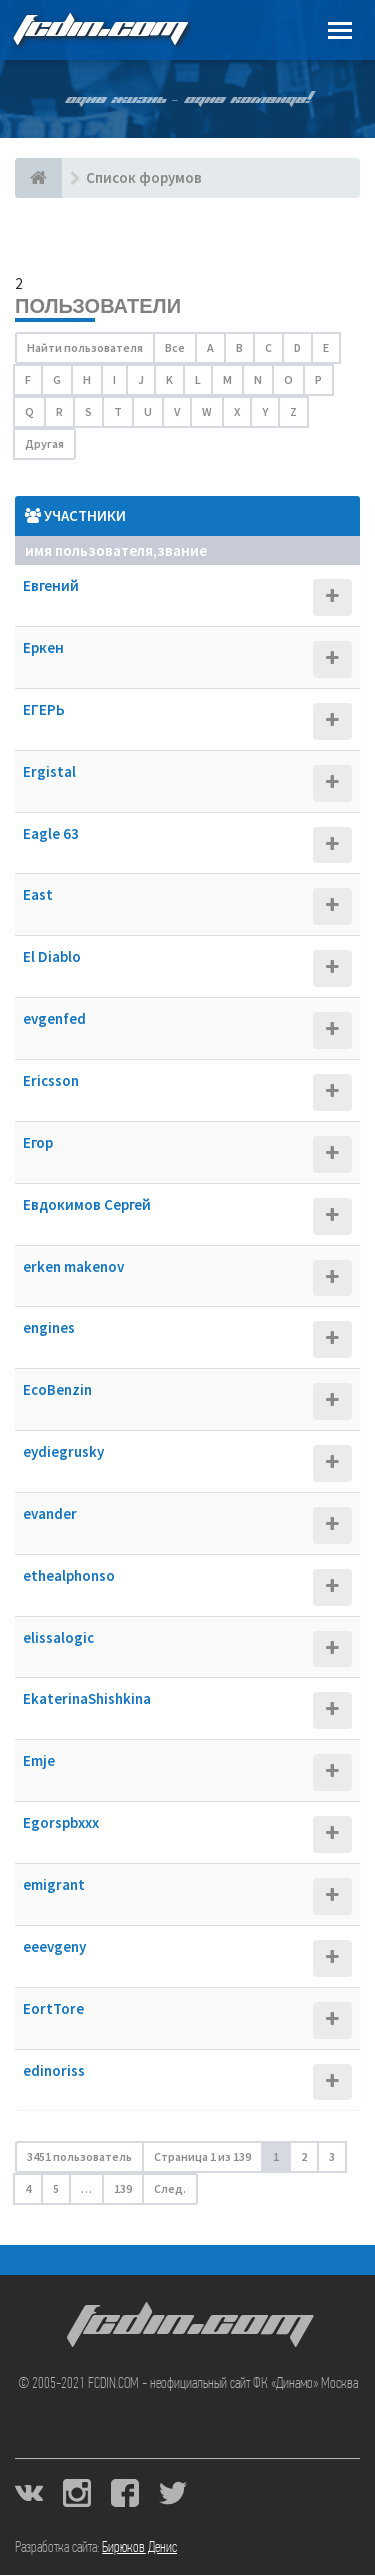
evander (50, 1513)
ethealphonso (69, 1575)
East (38, 894)
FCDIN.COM (99, 29)
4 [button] (28, 2188)
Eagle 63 (51, 833)
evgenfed (54, 1018)
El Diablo (52, 956)
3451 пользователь (79, 2156)
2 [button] (304, 2156)
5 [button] (56, 2188)
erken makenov (73, 1266)
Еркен (43, 647)
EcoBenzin (57, 1389)
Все (175, 347)
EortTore (53, 2008)
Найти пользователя (85, 347)
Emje (39, 1760)
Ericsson (51, 1080)
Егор (38, 1142)
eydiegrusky (63, 1451)
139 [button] (123, 2188)
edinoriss (54, 2070)
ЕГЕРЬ (44, 709)
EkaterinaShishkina (87, 1698)
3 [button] (332, 2156)
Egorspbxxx (61, 1822)
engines (49, 1327)
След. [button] (170, 2188)
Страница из (202, 2156)
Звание (182, 550)
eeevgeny (54, 1946)
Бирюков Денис (139, 2548)
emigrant (54, 1884)
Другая (44, 443)
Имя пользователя (89, 550)
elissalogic (58, 1637)
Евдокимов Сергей (87, 1204)
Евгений (51, 585)
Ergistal (49, 771)
